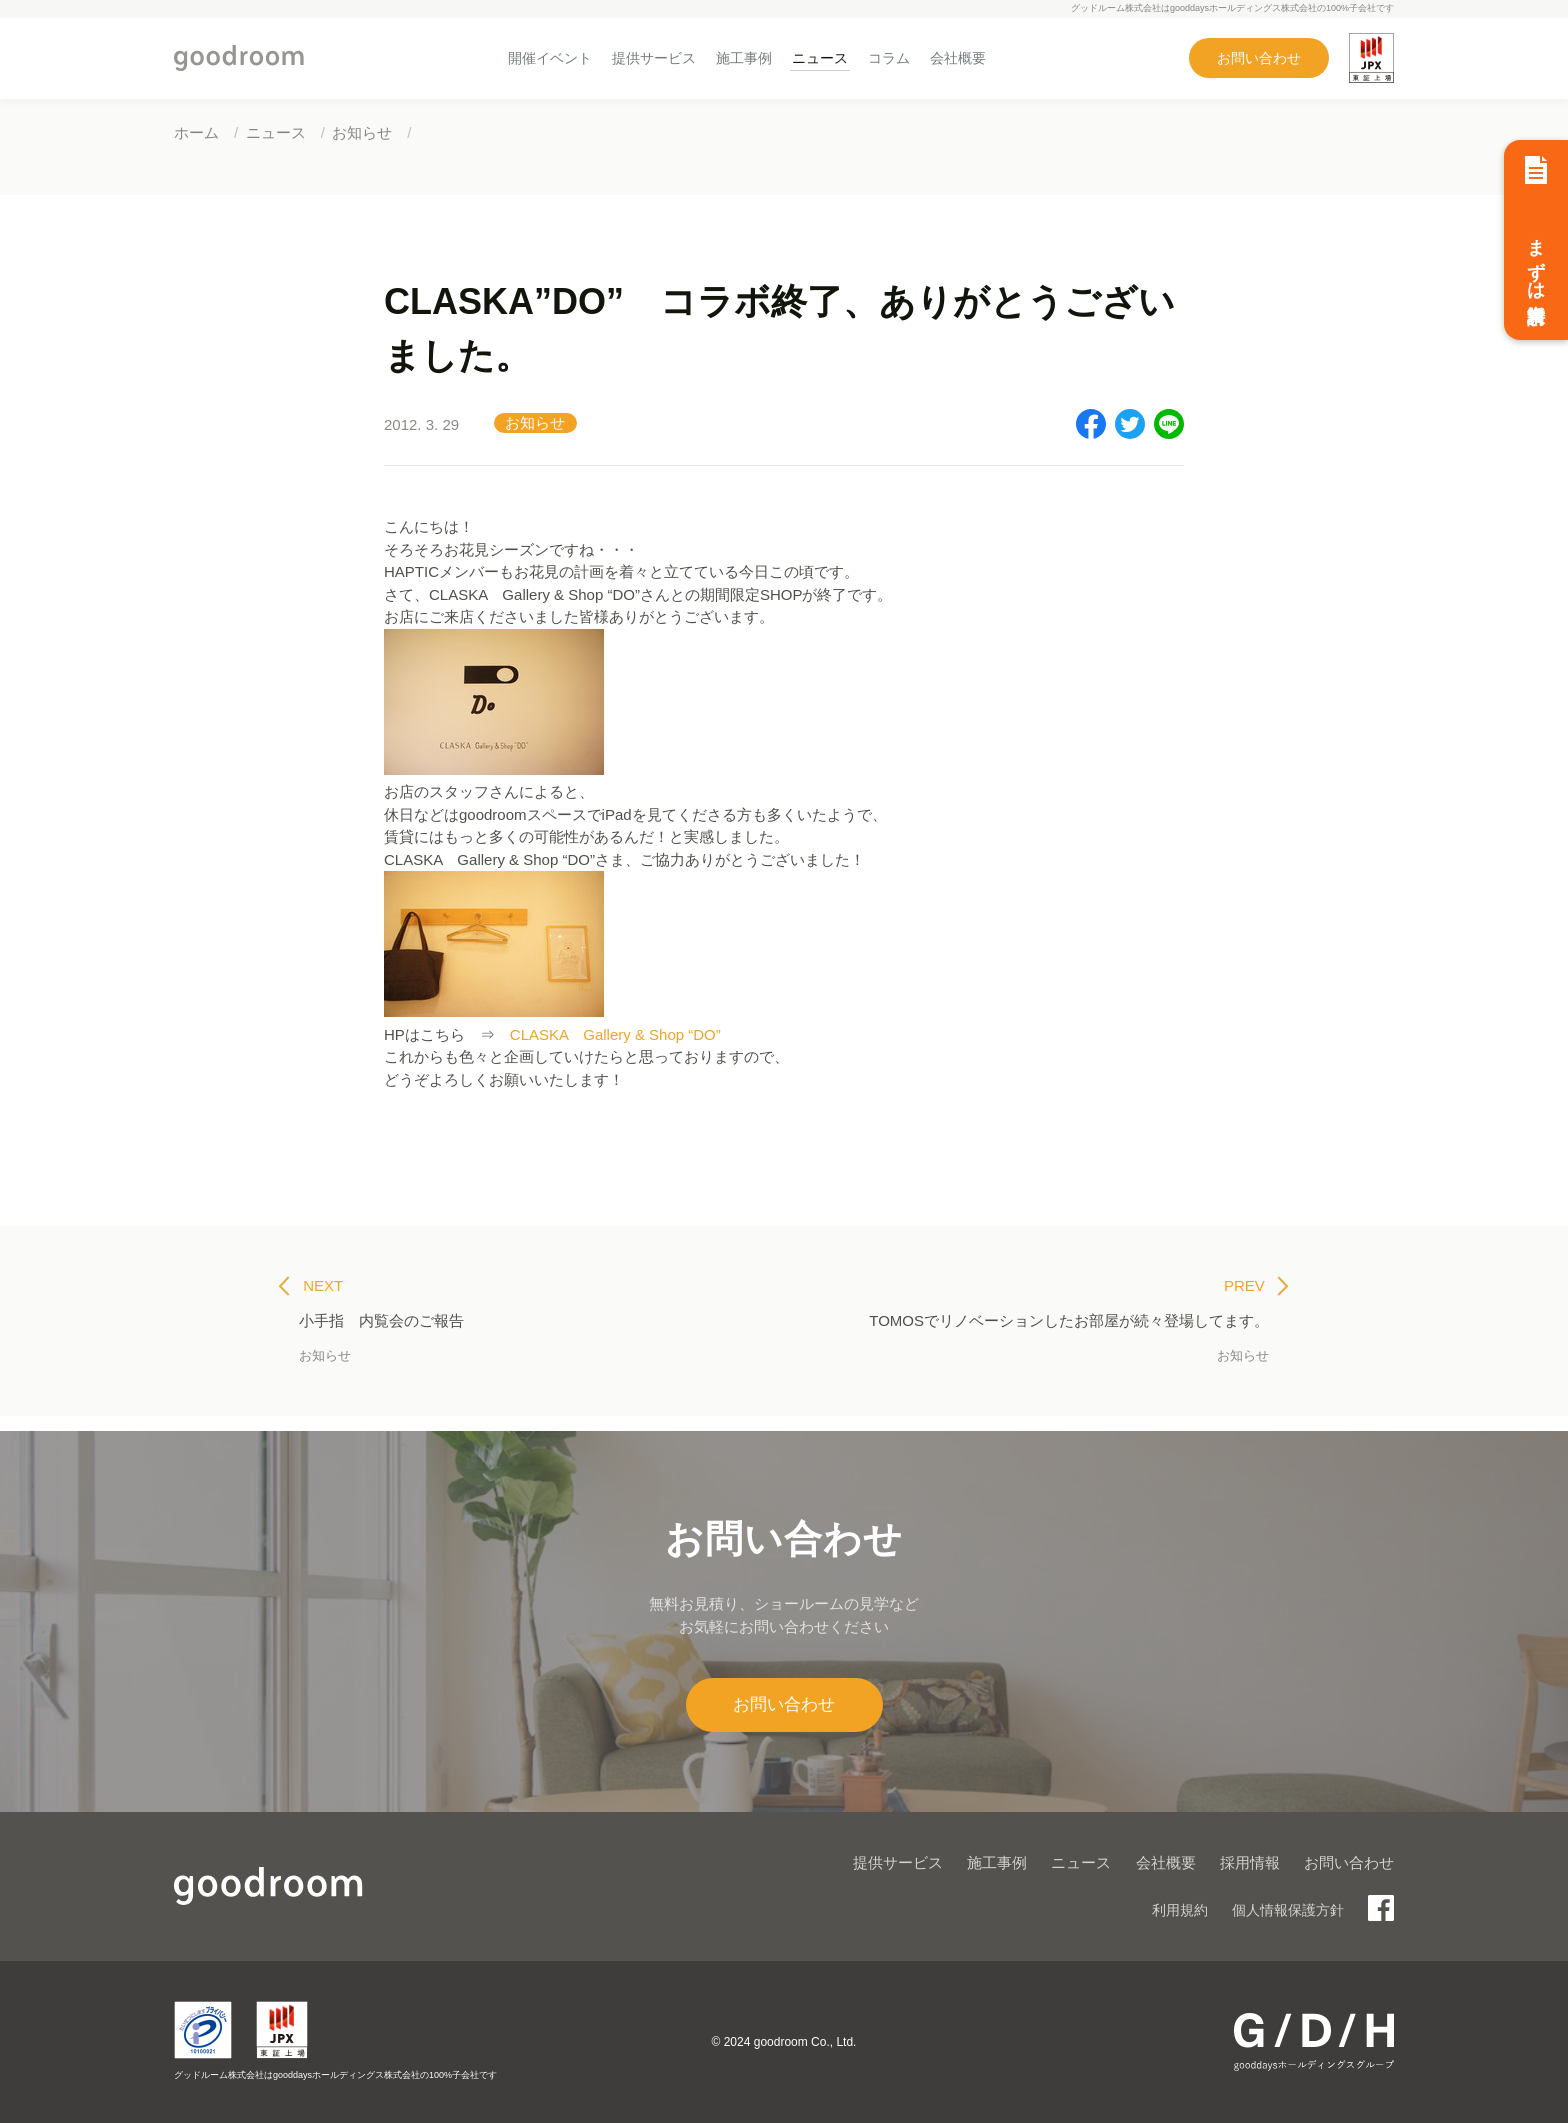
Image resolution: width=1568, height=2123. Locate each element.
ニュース (820, 58)
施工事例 (744, 58)
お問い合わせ (1259, 58)
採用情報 (1250, 1862)
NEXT (311, 1286)
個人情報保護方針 (1288, 1910)
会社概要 (958, 58)
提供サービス (654, 58)
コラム (889, 58)
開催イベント (550, 58)
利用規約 (1180, 1910)
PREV (1256, 1286)
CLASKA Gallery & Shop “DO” (615, 1034)
